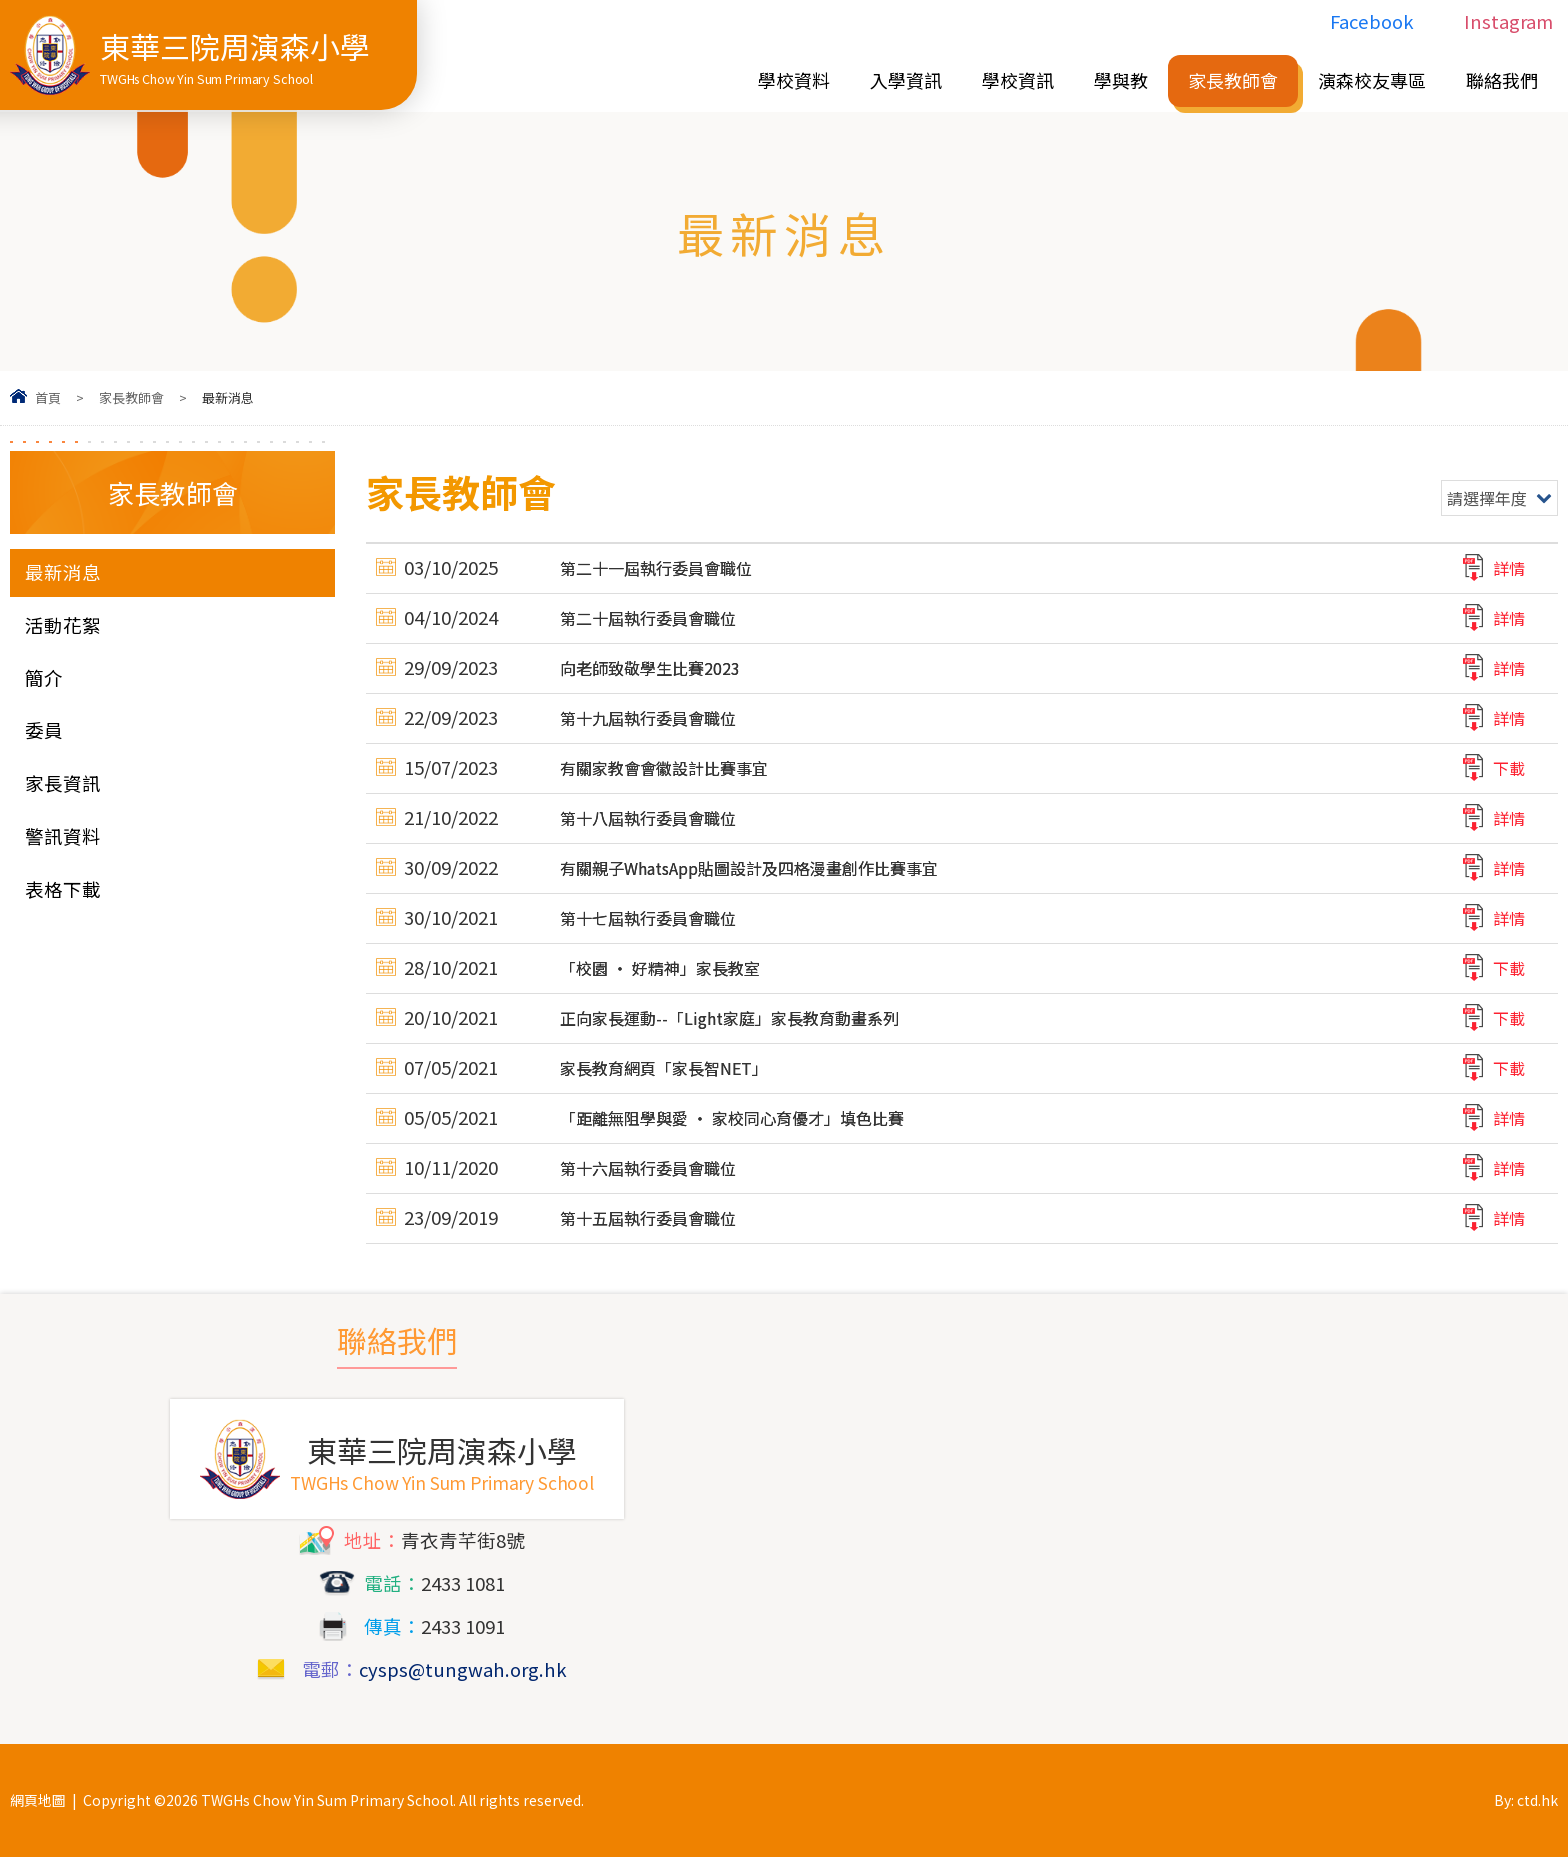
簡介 (44, 678)
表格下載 (63, 889)
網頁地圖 (38, 1800)
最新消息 (63, 572)
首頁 (48, 397)
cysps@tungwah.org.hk (463, 1669)
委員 (44, 730)
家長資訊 (63, 783)
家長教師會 (131, 397)
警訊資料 (63, 836)
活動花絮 (63, 625)
